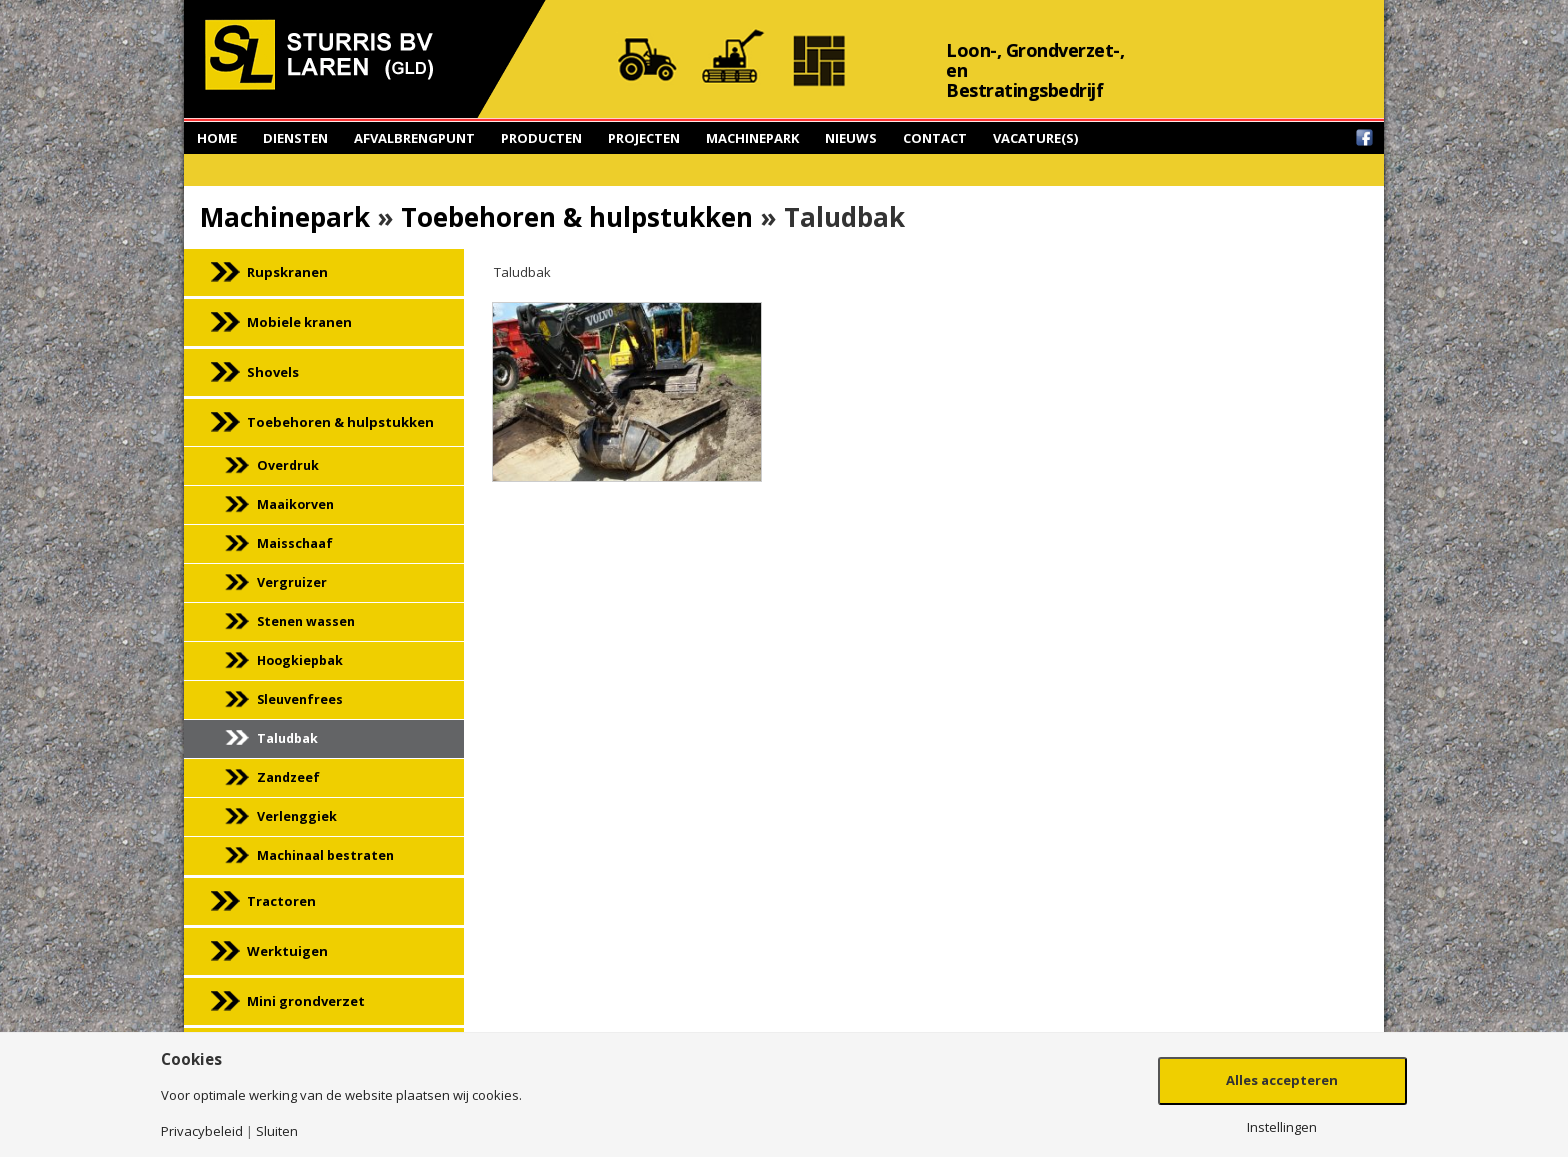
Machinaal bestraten (325, 855)
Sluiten (277, 1131)
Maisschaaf (295, 543)
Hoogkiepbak (300, 660)
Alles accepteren (1282, 1080)
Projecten (644, 138)
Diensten (295, 138)
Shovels (273, 372)
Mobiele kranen (299, 322)
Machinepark (752, 138)
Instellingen (1282, 1127)
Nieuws (851, 138)
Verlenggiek (297, 816)
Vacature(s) (1035, 138)
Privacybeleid (202, 1131)
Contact (935, 138)
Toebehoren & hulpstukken (577, 217)
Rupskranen (287, 272)
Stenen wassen (306, 621)
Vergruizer (292, 582)
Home (217, 138)
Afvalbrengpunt (414, 138)
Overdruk (288, 465)
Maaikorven (295, 504)
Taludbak (287, 738)
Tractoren (281, 901)
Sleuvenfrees (300, 699)
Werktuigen (287, 951)
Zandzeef (288, 777)
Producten (541, 138)
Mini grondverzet (306, 1001)
